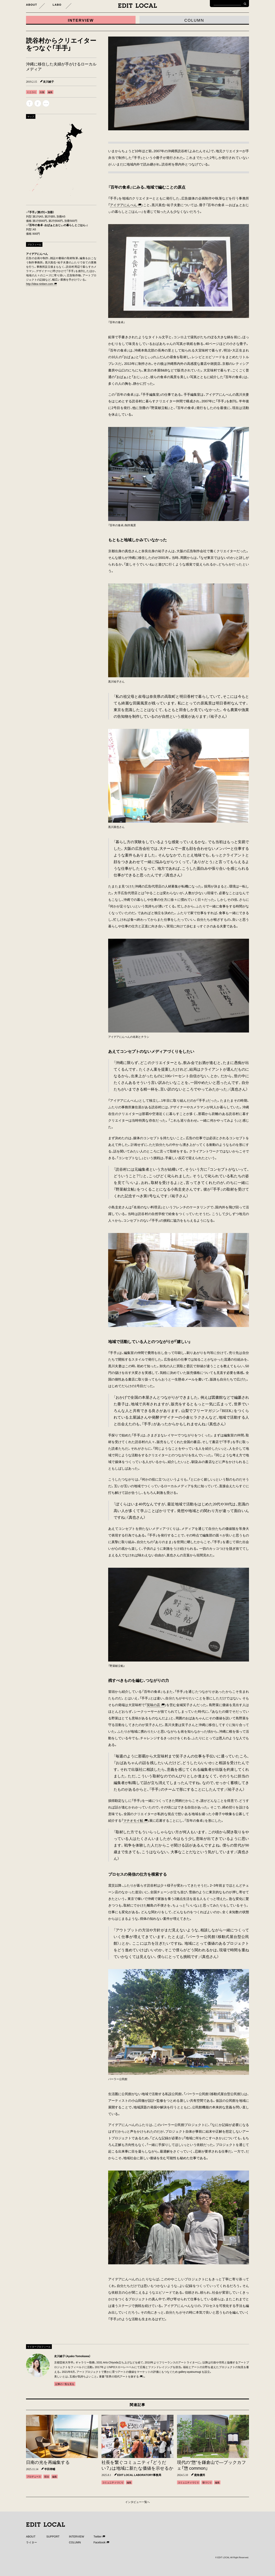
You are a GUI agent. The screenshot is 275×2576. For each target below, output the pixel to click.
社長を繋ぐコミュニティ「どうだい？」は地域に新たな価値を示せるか (137, 2465)
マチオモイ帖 (133, 1820)
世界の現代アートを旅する (122, 2376)
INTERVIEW (76, 2536)
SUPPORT (52, 2536)
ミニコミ (31, 92)
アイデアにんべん (123, 204)
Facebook (99, 2542)
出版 (42, 92)
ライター (31, 2542)
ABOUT (31, 4)
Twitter (97, 2536)
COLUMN (75, 2542)
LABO (57, 4)
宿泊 (46, 2476)
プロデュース (34, 2476)
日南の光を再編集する (48, 2462)
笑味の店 (153, 1704)
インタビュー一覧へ (137, 2502)
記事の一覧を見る (64, 2384)
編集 (50, 92)
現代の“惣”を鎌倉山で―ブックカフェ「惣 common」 (211, 2465)
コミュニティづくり (112, 2482)
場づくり (207, 2482)
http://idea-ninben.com (39, 284)
